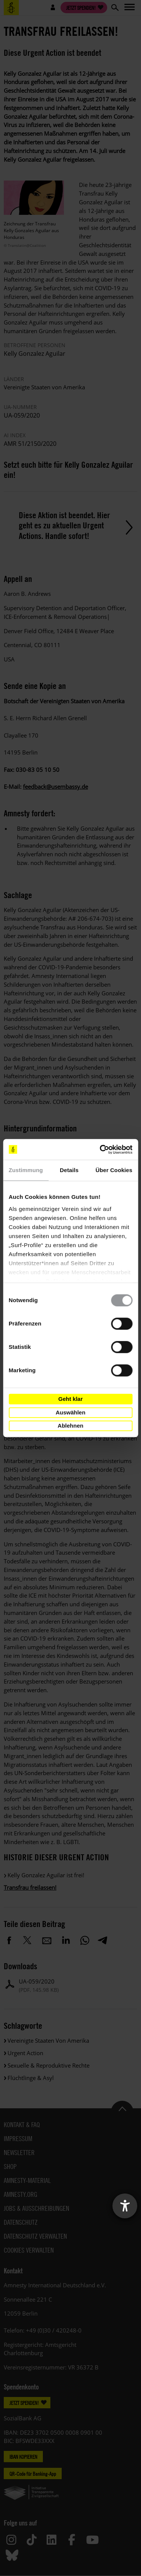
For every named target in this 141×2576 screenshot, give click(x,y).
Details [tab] (69, 1170)
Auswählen (70, 1412)
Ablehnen (70, 1425)
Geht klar (70, 1399)
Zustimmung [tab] (26, 1170)
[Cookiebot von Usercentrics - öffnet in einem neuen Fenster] (100, 1149)
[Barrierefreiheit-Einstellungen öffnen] (124, 2205)
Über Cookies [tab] (114, 1170)
